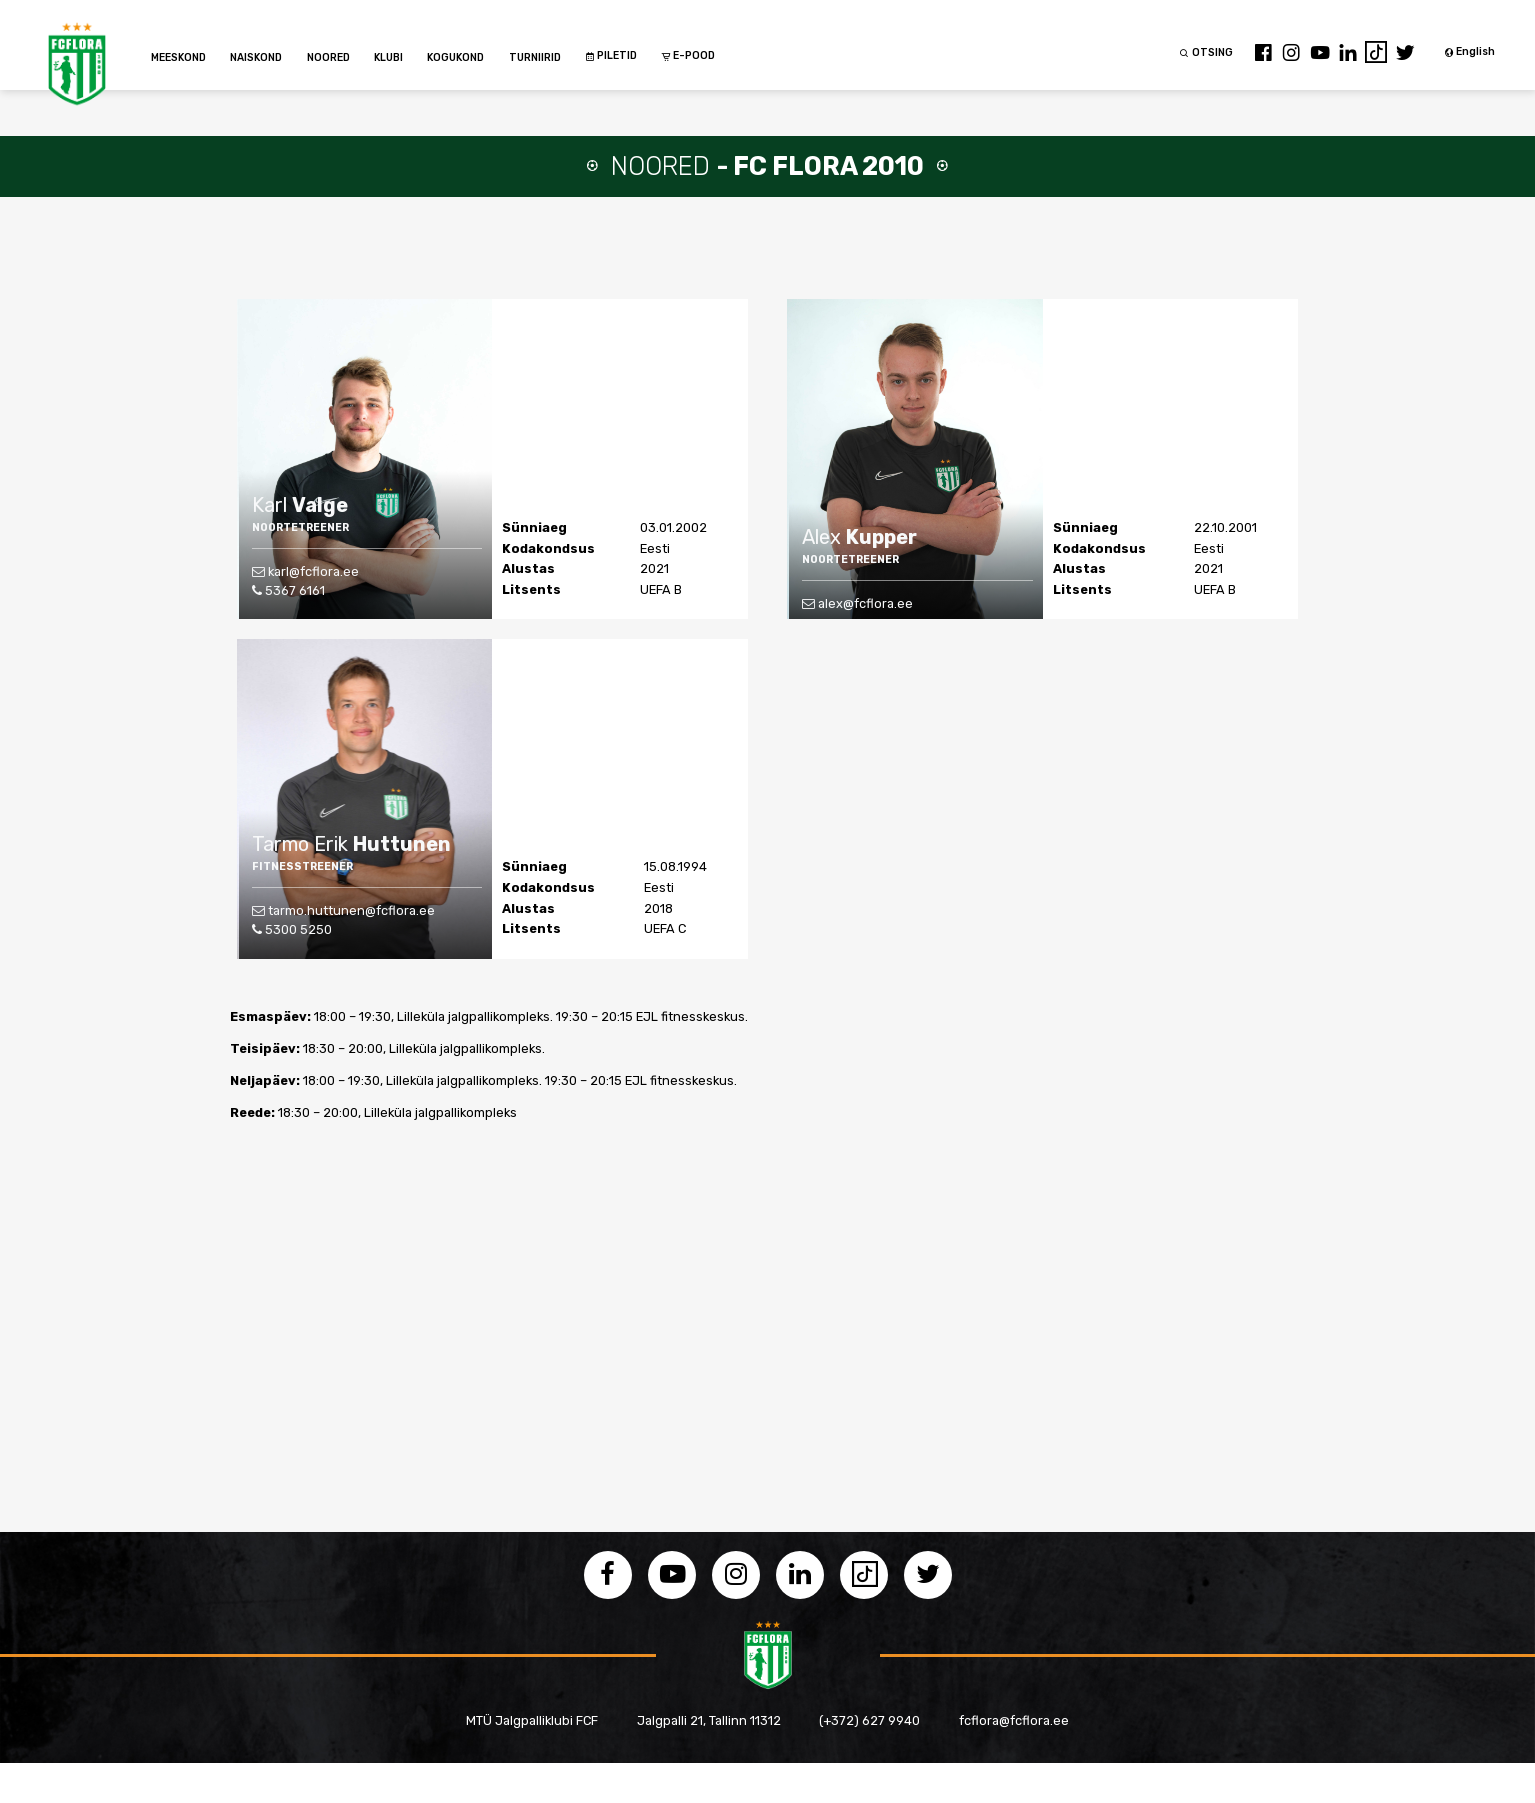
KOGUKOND (455, 57)
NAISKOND (256, 57)
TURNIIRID (535, 57)
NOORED (328, 57)
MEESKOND (178, 57)
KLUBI (388, 57)
